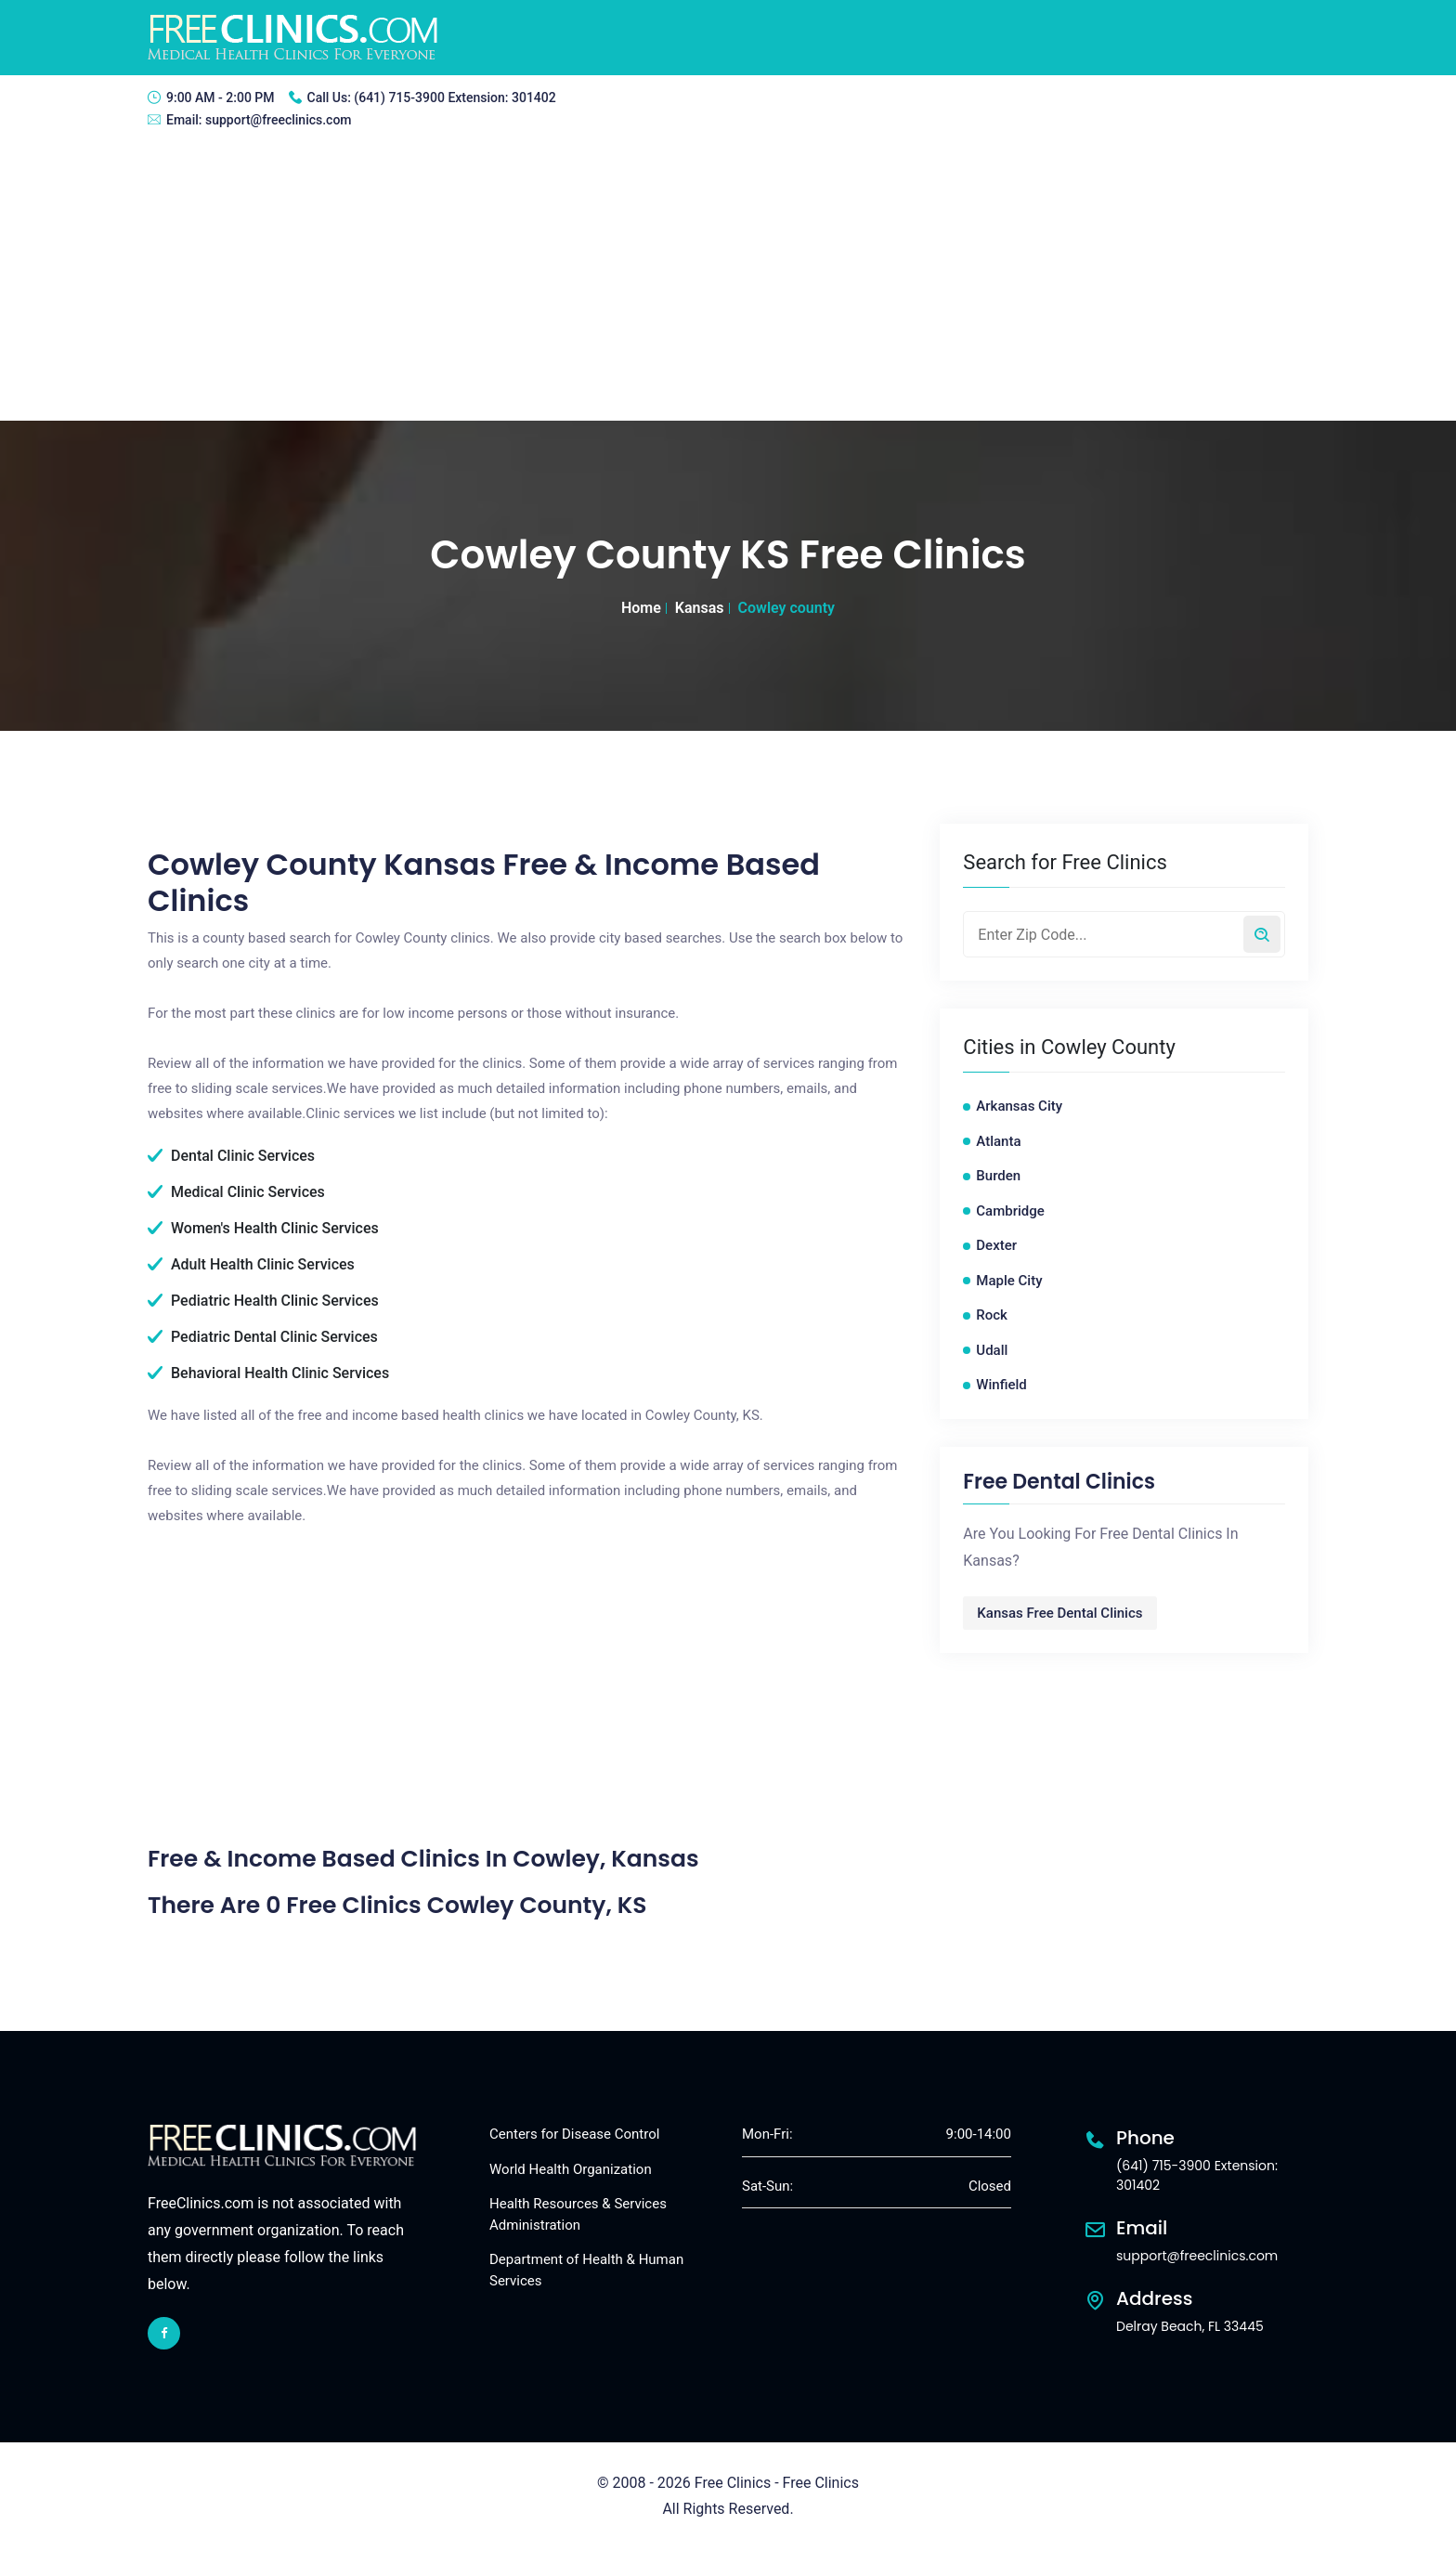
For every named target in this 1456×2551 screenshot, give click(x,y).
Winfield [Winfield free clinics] (1001, 1384)
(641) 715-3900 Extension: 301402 (454, 97)
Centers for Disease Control (574, 2134)
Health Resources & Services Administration (578, 2214)
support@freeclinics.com (278, 119)
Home (641, 608)
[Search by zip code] (1261, 934)
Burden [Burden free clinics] (998, 1175)
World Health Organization (570, 2169)
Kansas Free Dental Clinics (1059, 1613)
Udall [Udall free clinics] (992, 1350)
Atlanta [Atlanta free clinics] (998, 1141)
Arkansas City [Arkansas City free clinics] (1019, 1106)
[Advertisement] (728, 281)
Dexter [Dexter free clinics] (996, 1245)
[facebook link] (164, 2333)
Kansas (699, 608)
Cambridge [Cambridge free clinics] (1010, 1211)
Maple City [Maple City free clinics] (1009, 1280)
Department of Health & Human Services (586, 2270)
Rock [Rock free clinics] (992, 1315)
